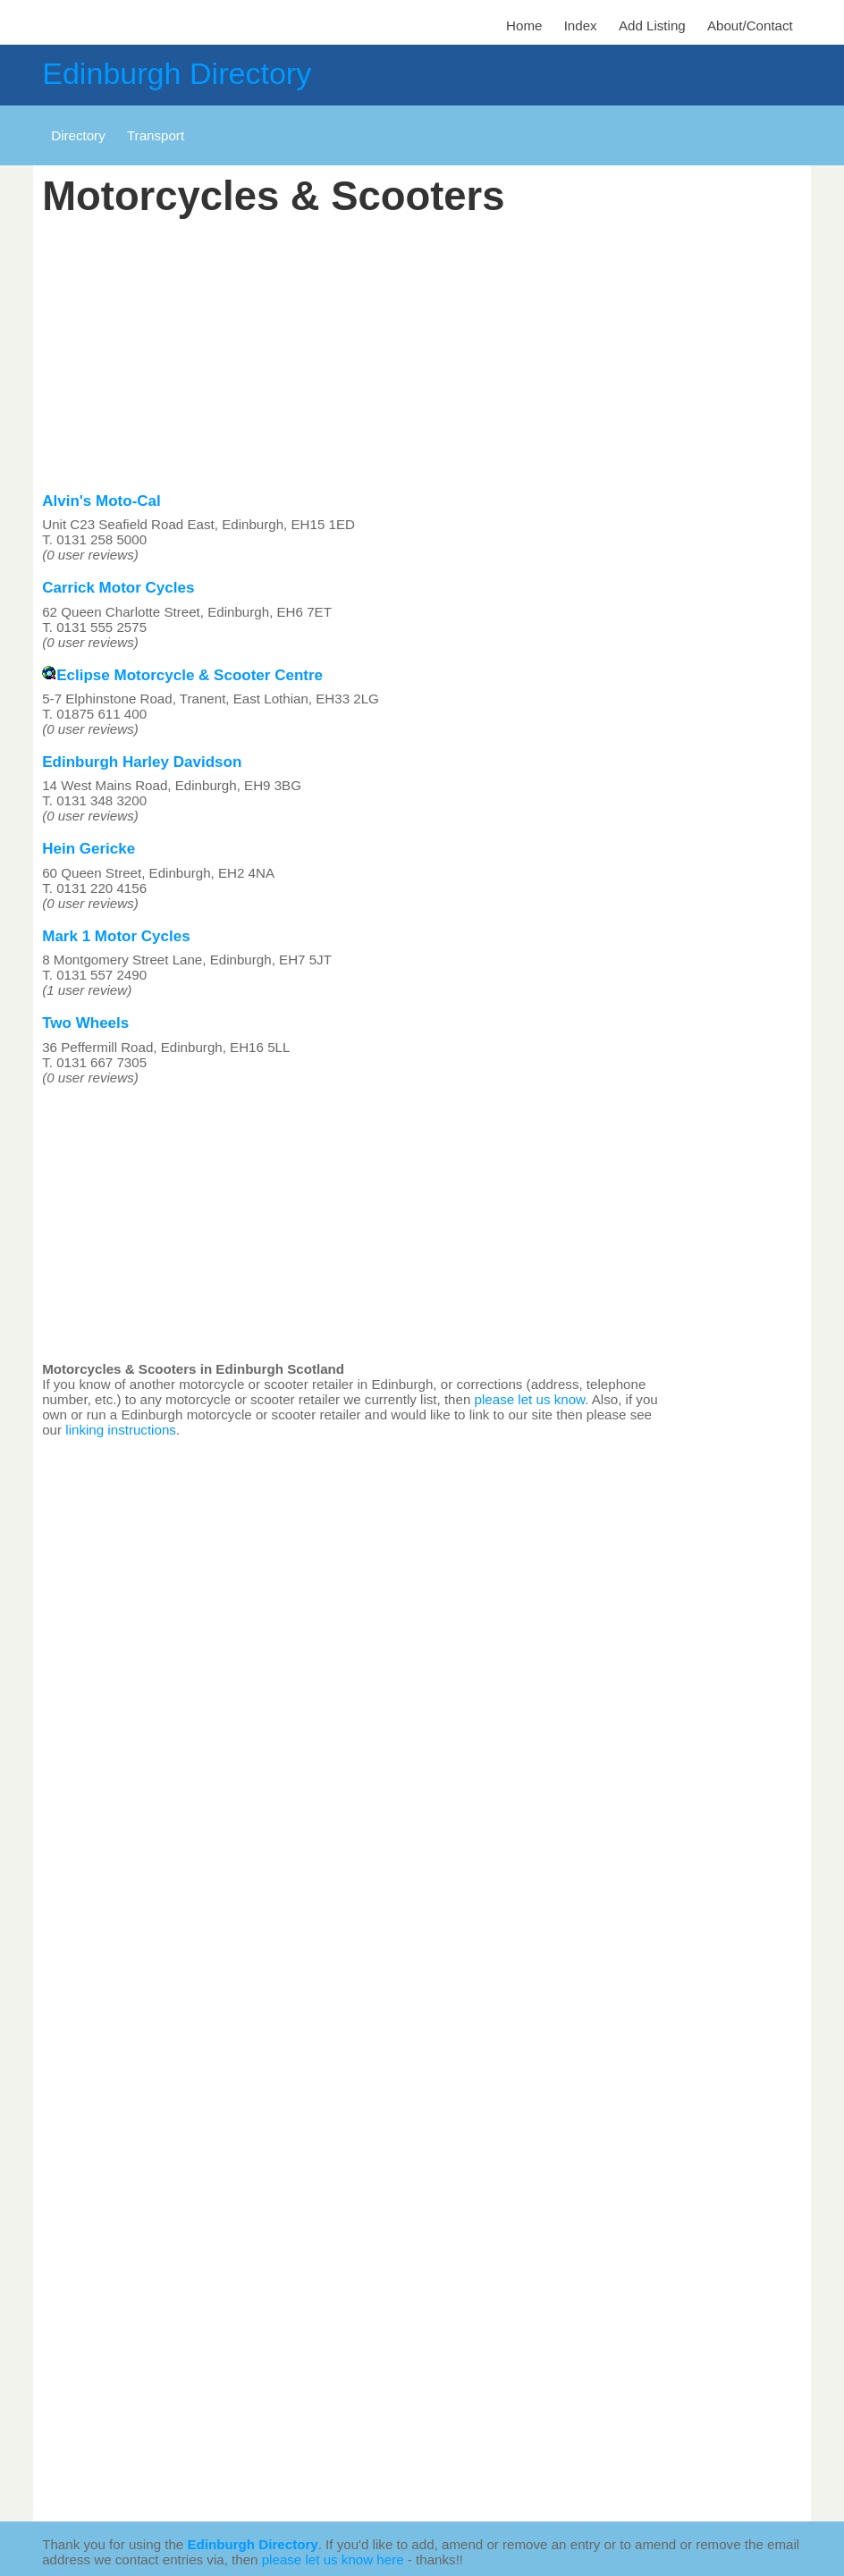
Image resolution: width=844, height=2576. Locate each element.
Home (524, 25)
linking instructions (120, 1429)
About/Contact (750, 25)
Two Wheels (85, 1022)
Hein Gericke (88, 848)
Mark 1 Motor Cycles (116, 936)
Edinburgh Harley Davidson (141, 761)
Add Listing (652, 25)
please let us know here (333, 2559)
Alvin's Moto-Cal (101, 500)
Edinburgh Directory (176, 73)
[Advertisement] (355, 350)
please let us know (530, 1399)
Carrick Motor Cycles (118, 587)
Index (580, 25)
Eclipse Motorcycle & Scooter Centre (182, 675)
